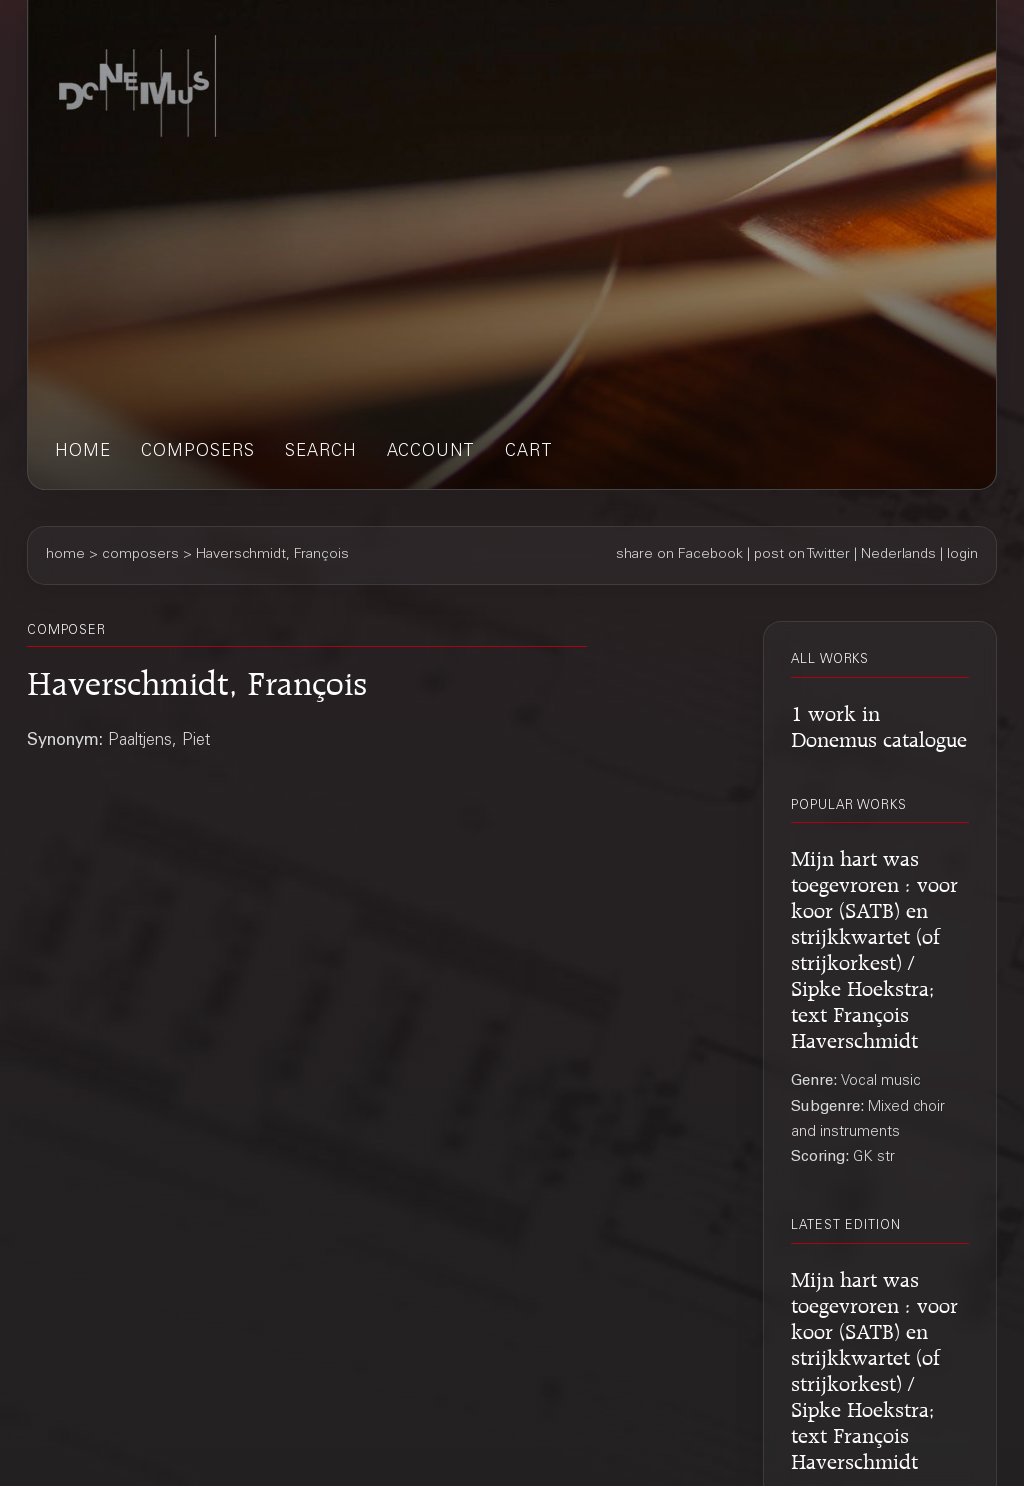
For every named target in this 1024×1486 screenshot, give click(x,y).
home (83, 452)
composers (198, 452)
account (431, 452)
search (321, 452)
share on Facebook (679, 555)
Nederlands (898, 555)
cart (529, 452)
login (962, 555)
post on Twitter (802, 555)
